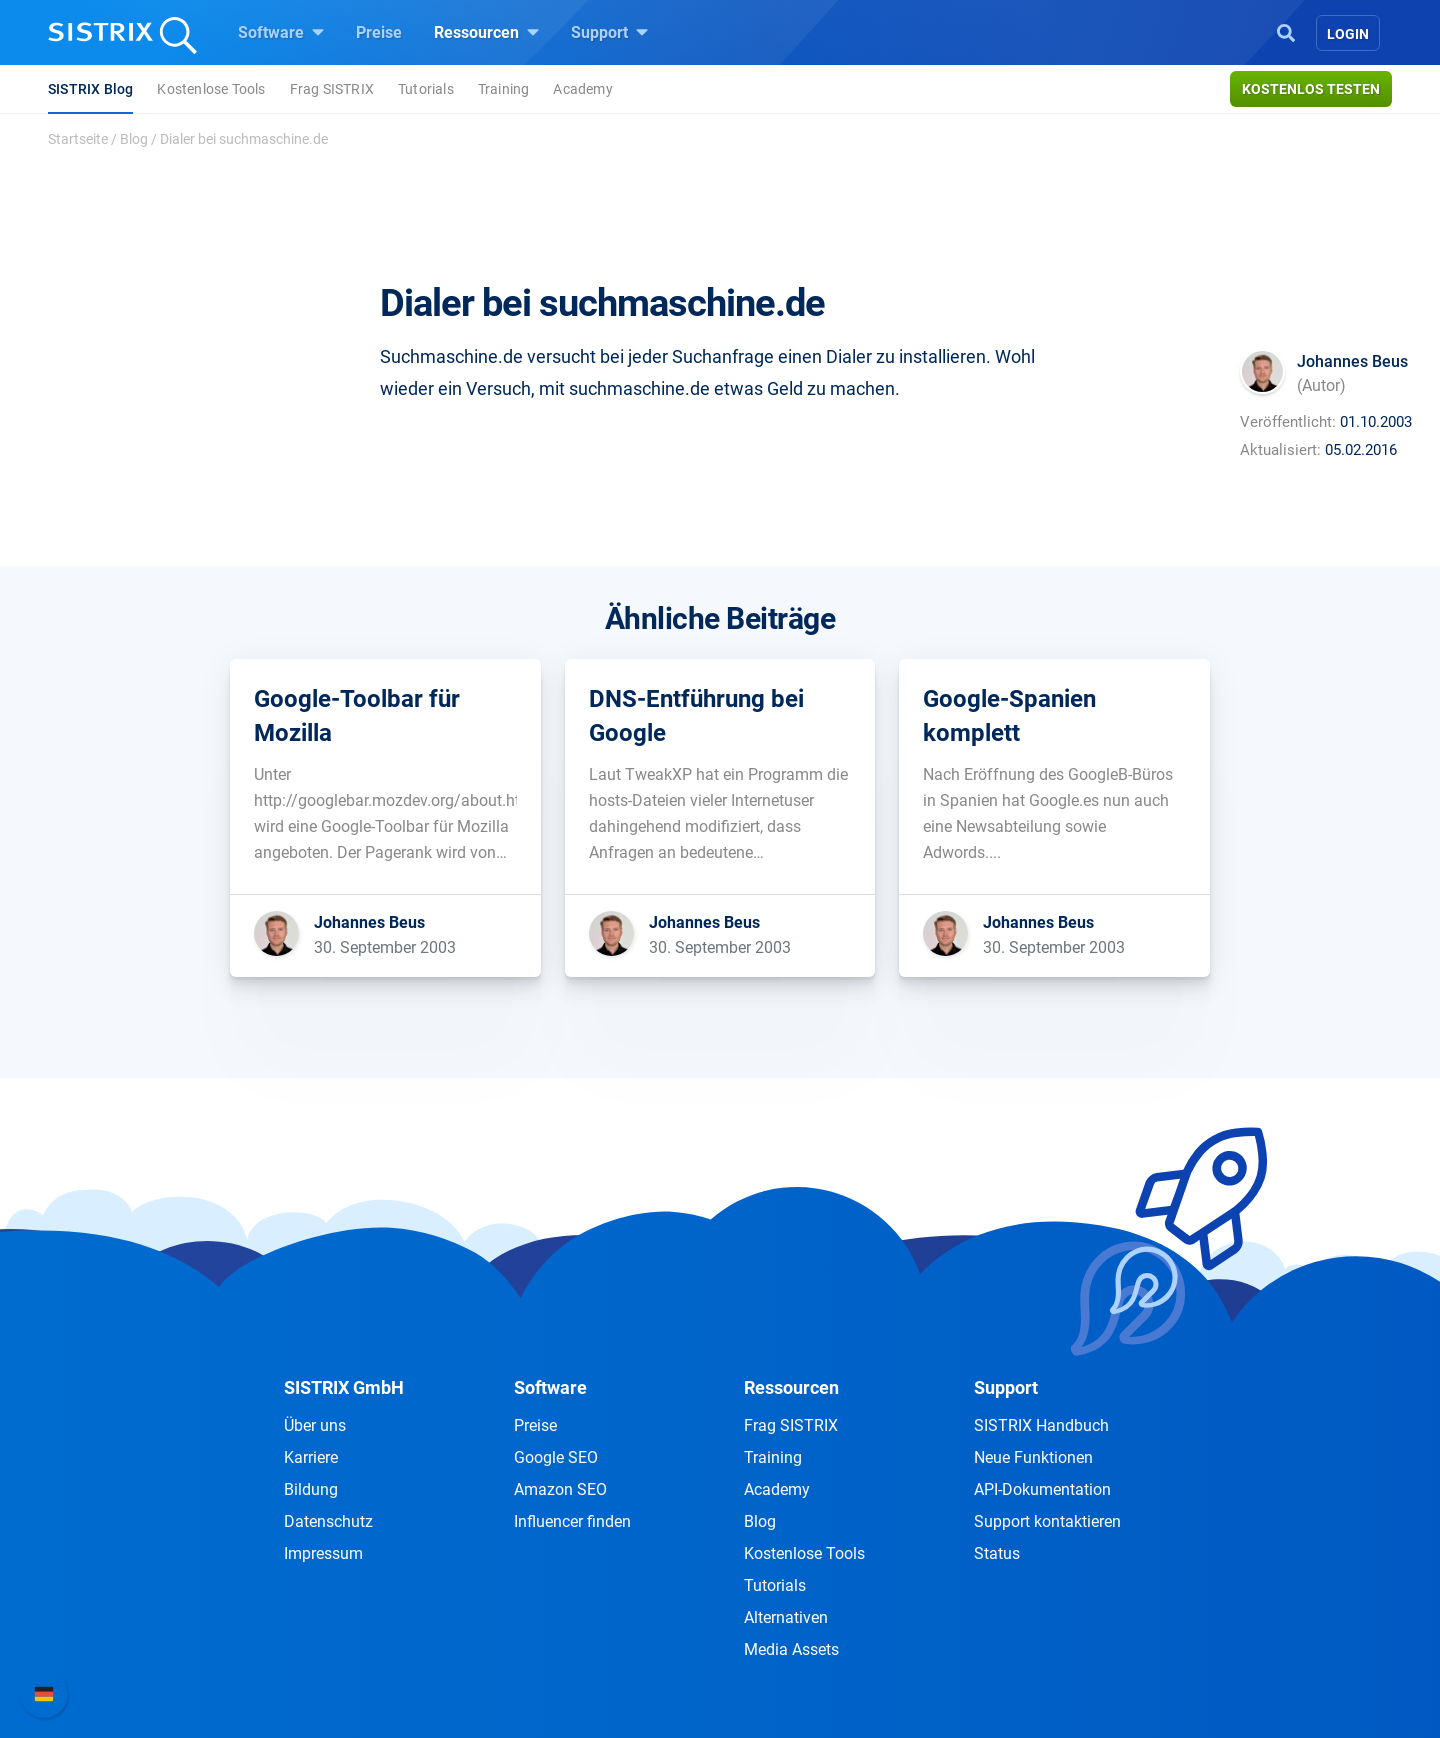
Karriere (311, 1457)
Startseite (78, 139)
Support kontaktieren (1047, 1521)
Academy (582, 89)
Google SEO (556, 1457)
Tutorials (426, 89)
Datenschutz (328, 1521)
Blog (134, 139)
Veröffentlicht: (1288, 422)
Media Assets (791, 1649)
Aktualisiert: (1280, 450)
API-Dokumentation (1042, 1489)
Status (997, 1553)
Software (281, 32)
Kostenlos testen (1311, 89)
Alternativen (786, 1617)
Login (1348, 34)
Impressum (323, 1553)
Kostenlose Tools (211, 89)
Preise (379, 32)
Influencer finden (572, 1521)
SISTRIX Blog (90, 89)
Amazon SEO (560, 1489)
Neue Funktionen (1033, 1457)
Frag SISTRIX (332, 89)
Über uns (315, 1425)
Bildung (311, 1489)
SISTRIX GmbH (344, 1387)
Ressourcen (486, 32)
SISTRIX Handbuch (1041, 1425)
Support (609, 32)
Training (504, 89)
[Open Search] (1286, 31)
